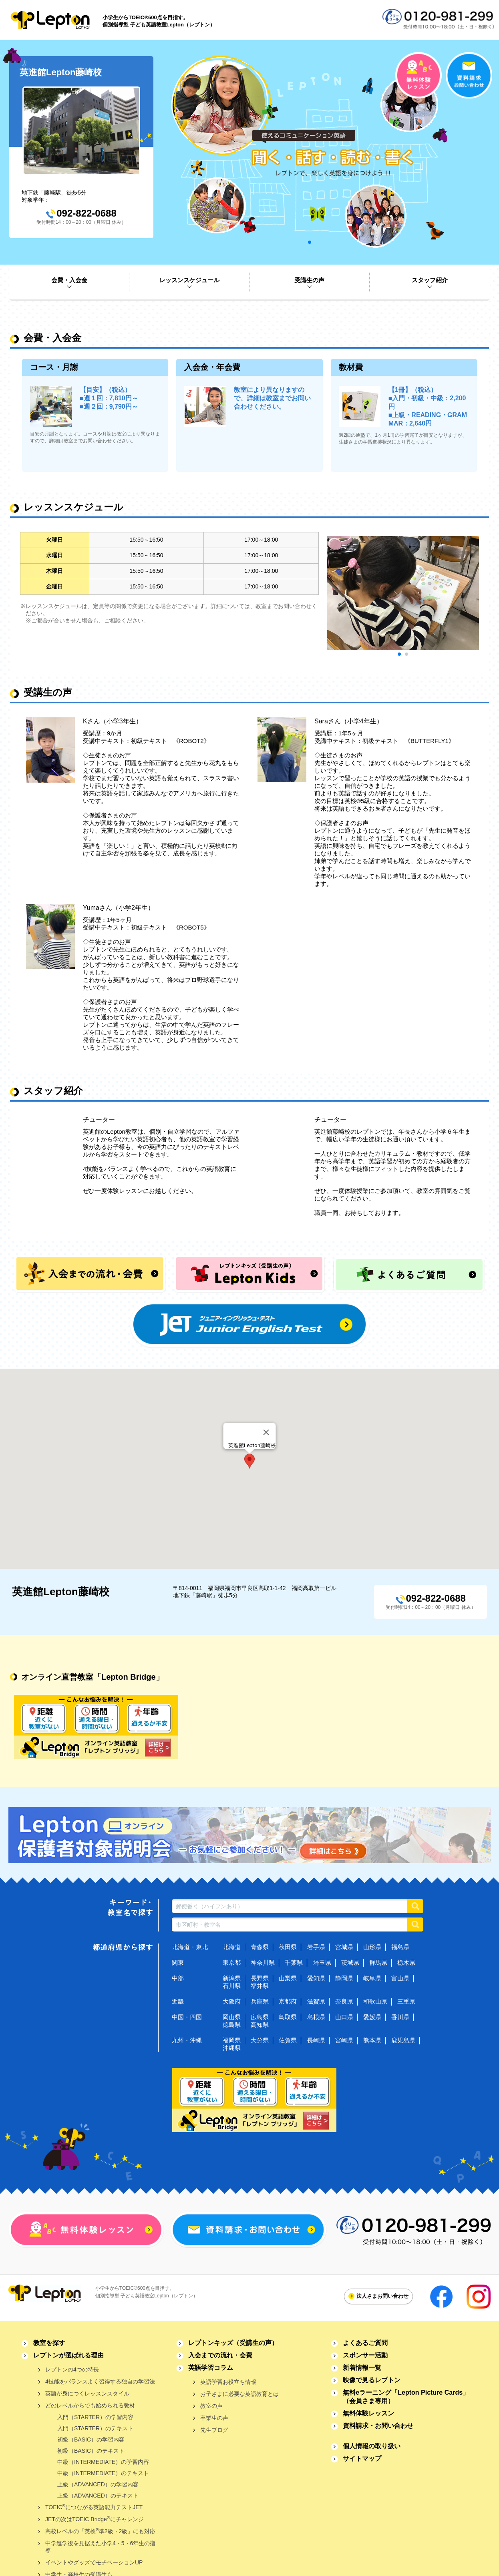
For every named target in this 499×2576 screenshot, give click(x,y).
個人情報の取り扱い (371, 2446)
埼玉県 (322, 1962)
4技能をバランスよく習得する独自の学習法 (100, 2381)
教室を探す (49, 2342)
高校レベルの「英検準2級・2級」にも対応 (100, 2531)
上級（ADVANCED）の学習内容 (98, 2484)
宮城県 (344, 1947)
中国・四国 (187, 2017)
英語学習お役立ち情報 (228, 2382)
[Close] (266, 1432)
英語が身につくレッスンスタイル (87, 2393)
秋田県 (288, 1947)
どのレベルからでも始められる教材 (90, 2405)
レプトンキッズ (233, 2342)
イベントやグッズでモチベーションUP (94, 2562)
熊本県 (372, 2040)
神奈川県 (263, 1962)
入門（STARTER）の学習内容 (95, 2417)
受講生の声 (309, 280)
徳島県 (232, 2024)
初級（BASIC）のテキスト (91, 2451)
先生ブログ (214, 2430)
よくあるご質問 (365, 2342)
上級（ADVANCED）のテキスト (98, 2495)
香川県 (400, 2017)
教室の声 (211, 2406)
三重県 (406, 2001)
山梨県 (288, 1978)
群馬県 (378, 1962)
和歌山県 (375, 2001)
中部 (178, 1978)
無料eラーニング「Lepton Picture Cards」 (406, 2396)
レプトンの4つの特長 (72, 2369)
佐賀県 (288, 2040)
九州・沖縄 (187, 2040)
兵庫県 (260, 2001)
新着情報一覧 (362, 2367)
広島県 (260, 2017)
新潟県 (232, 1978)
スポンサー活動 (365, 2355)
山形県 (372, 1947)
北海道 (232, 1947)
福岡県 (232, 2040)
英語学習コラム (210, 2367)
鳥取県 (288, 2017)
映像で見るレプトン (371, 2380)
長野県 (260, 1978)
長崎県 (316, 2040)
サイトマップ (362, 2458)
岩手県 (316, 1947)
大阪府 (232, 2001)
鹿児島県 (403, 2040)
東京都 (232, 1962)
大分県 (260, 2040)
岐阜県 (372, 1978)
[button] (249, 1461)
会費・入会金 (69, 280)
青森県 (260, 1947)
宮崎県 (344, 2040)
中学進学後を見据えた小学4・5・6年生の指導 (100, 2547)
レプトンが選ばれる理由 (68, 2355)
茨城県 (350, 1962)
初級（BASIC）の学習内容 (91, 2439)
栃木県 (406, 1962)
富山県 (400, 1978)
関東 (178, 1962)
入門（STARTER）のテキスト (95, 2428)
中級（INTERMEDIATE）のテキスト (103, 2473)
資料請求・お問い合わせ (378, 2425)
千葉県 (294, 1962)
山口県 (344, 2017)
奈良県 (344, 2001)
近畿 (178, 2001)
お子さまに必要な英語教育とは (239, 2394)
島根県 (316, 2017)
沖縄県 (232, 2047)
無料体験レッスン (368, 2413)
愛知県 (316, 1978)
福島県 (400, 1947)
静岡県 (344, 1978)
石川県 (232, 1985)
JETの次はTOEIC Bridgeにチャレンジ (94, 2519)
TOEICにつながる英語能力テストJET (94, 2507)
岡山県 (232, 2017)
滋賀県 (316, 2001)
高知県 (260, 2024)
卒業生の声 (214, 2418)
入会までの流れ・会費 (220, 2355)
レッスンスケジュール (189, 280)
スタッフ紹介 (430, 280)
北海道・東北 (190, 1947)
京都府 (288, 2001)
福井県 (260, 1985)
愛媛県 (372, 2017)
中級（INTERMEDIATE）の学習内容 (103, 2462)
